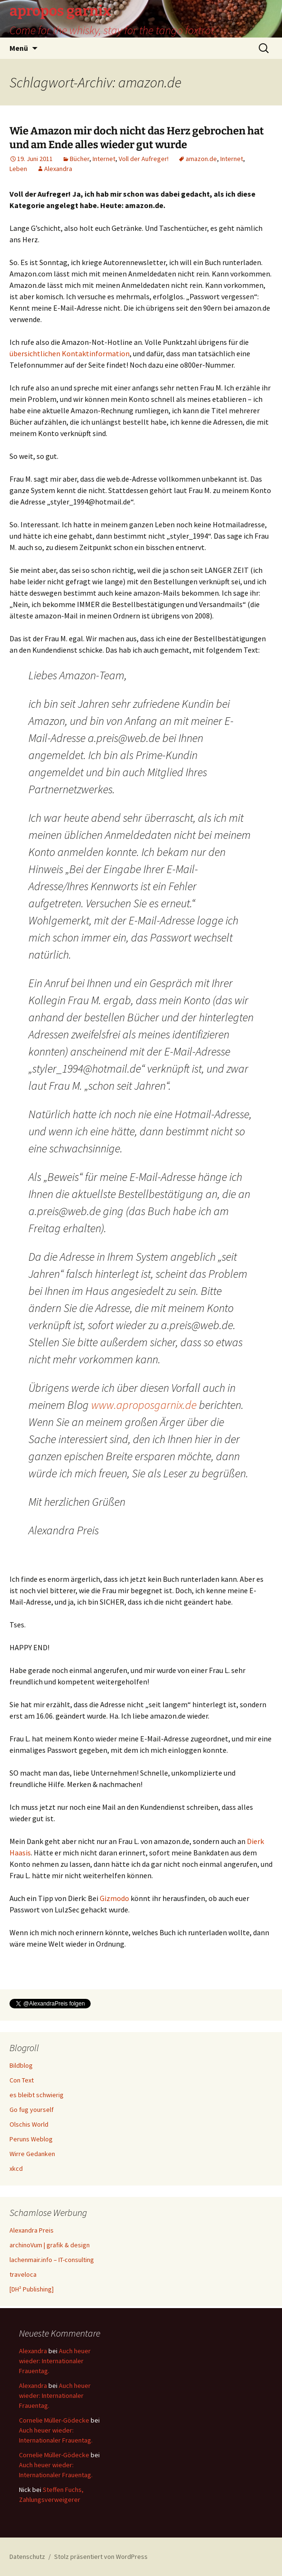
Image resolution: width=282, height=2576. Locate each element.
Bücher (79, 158)
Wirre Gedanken (32, 2153)
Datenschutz (27, 2556)
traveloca (23, 2274)
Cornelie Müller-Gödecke (54, 2420)
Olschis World (28, 2124)
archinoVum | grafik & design (49, 2245)
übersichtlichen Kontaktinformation (69, 353)
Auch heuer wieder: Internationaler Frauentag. (55, 2361)
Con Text (21, 2080)
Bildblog (21, 2065)
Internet (104, 158)
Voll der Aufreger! (144, 158)
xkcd (16, 2168)
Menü (18, 48)
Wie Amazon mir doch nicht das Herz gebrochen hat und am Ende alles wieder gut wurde (136, 137)
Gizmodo (114, 1898)
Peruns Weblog (31, 2139)
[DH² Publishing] (31, 2289)
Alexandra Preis (31, 2230)
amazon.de (201, 158)
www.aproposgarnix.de (144, 1404)
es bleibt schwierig (36, 2095)
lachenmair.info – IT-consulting (51, 2259)
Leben (18, 168)
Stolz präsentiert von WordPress (101, 2556)
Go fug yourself (31, 2109)
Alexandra (58, 168)
